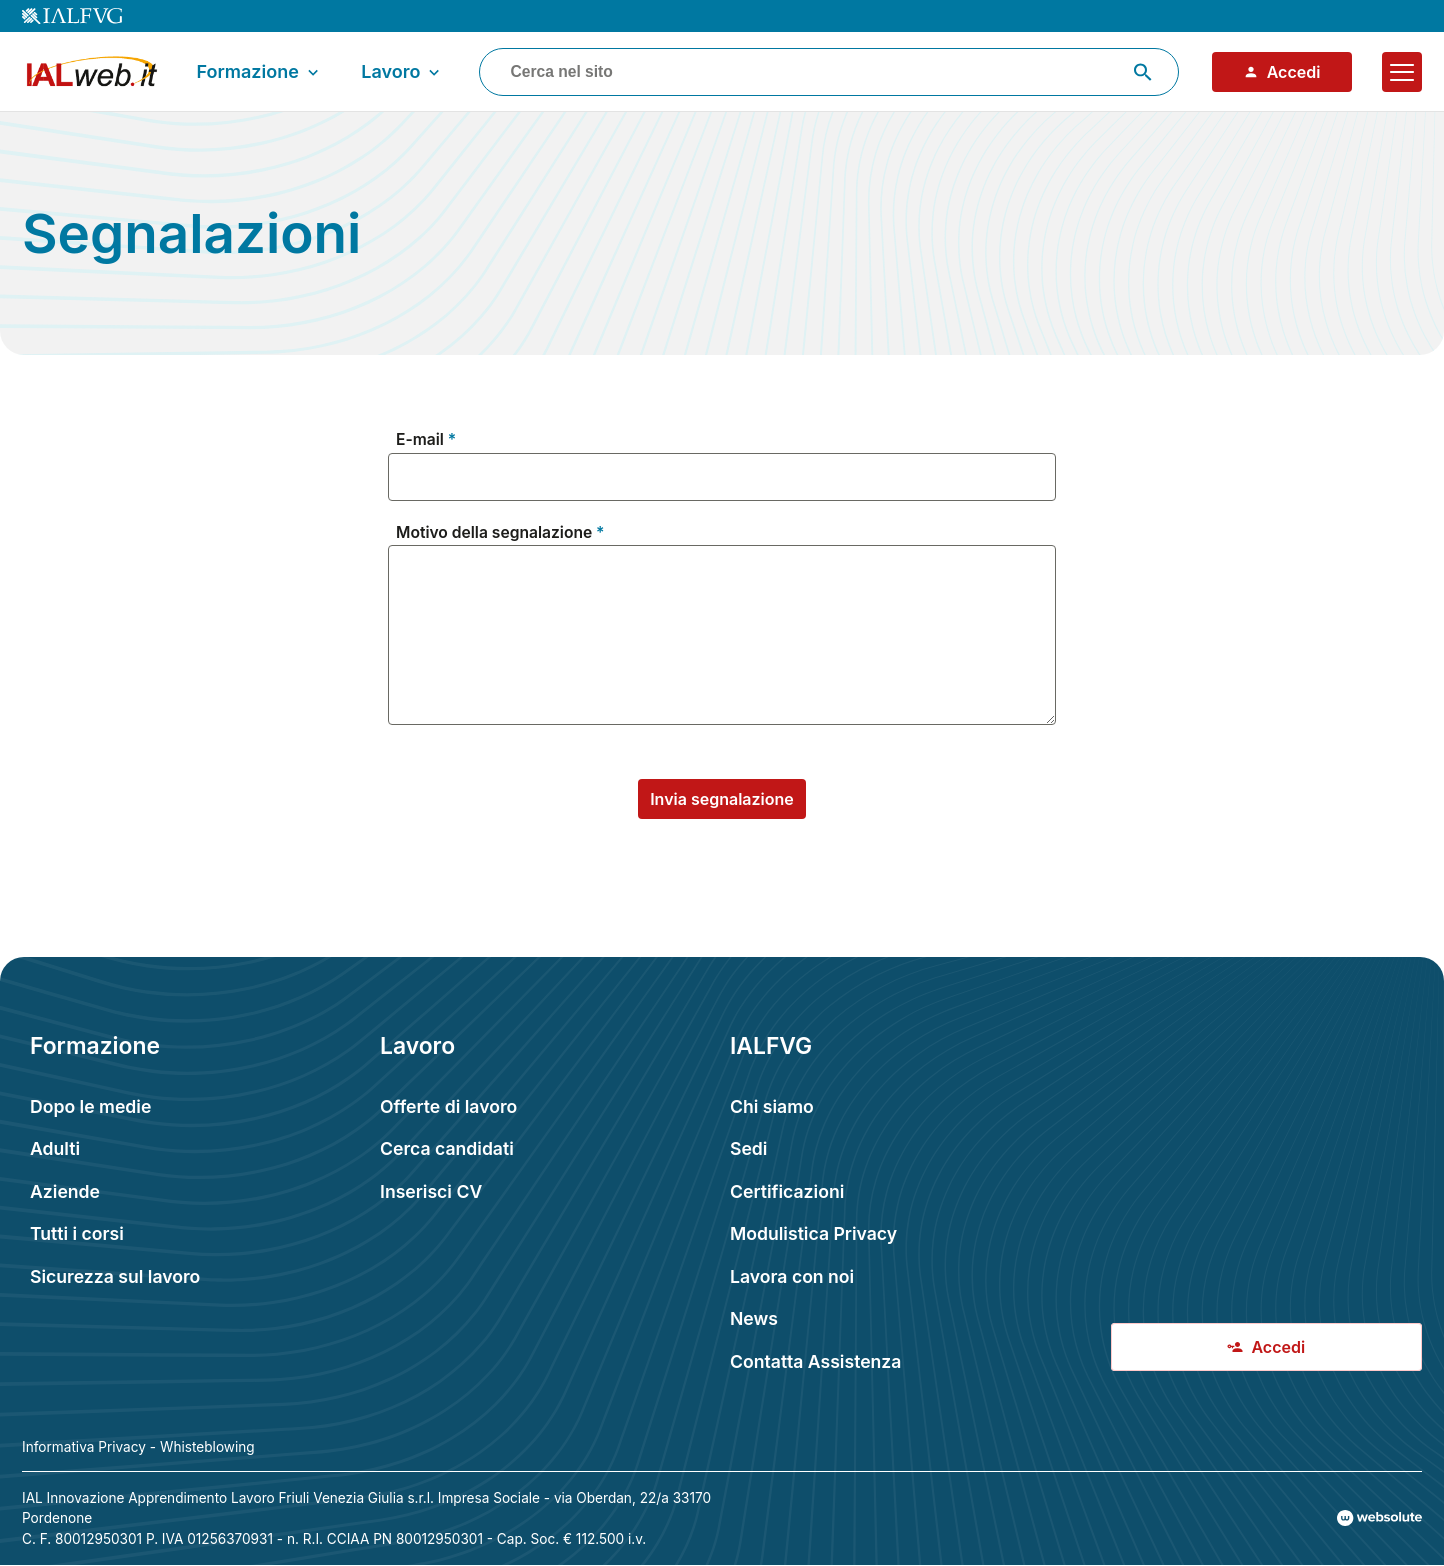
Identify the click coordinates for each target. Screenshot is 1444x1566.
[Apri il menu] (1402, 72)
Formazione (260, 72)
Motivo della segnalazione (494, 533)
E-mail (420, 440)
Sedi (748, 1148)
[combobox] (829, 72)
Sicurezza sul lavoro (115, 1276)
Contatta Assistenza (815, 1361)
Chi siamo (772, 1106)
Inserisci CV (431, 1191)
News (754, 1318)
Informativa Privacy (84, 1447)
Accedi (1282, 72)
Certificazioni (787, 1191)
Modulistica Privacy (813, 1233)
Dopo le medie (90, 1106)
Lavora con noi (792, 1276)
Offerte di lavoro (448, 1106)
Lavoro (402, 72)
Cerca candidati (447, 1148)
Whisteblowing (207, 1447)
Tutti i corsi (77, 1233)
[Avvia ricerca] (1143, 72)
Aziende (65, 1191)
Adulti (55, 1148)
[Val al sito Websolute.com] (1379, 1518)
